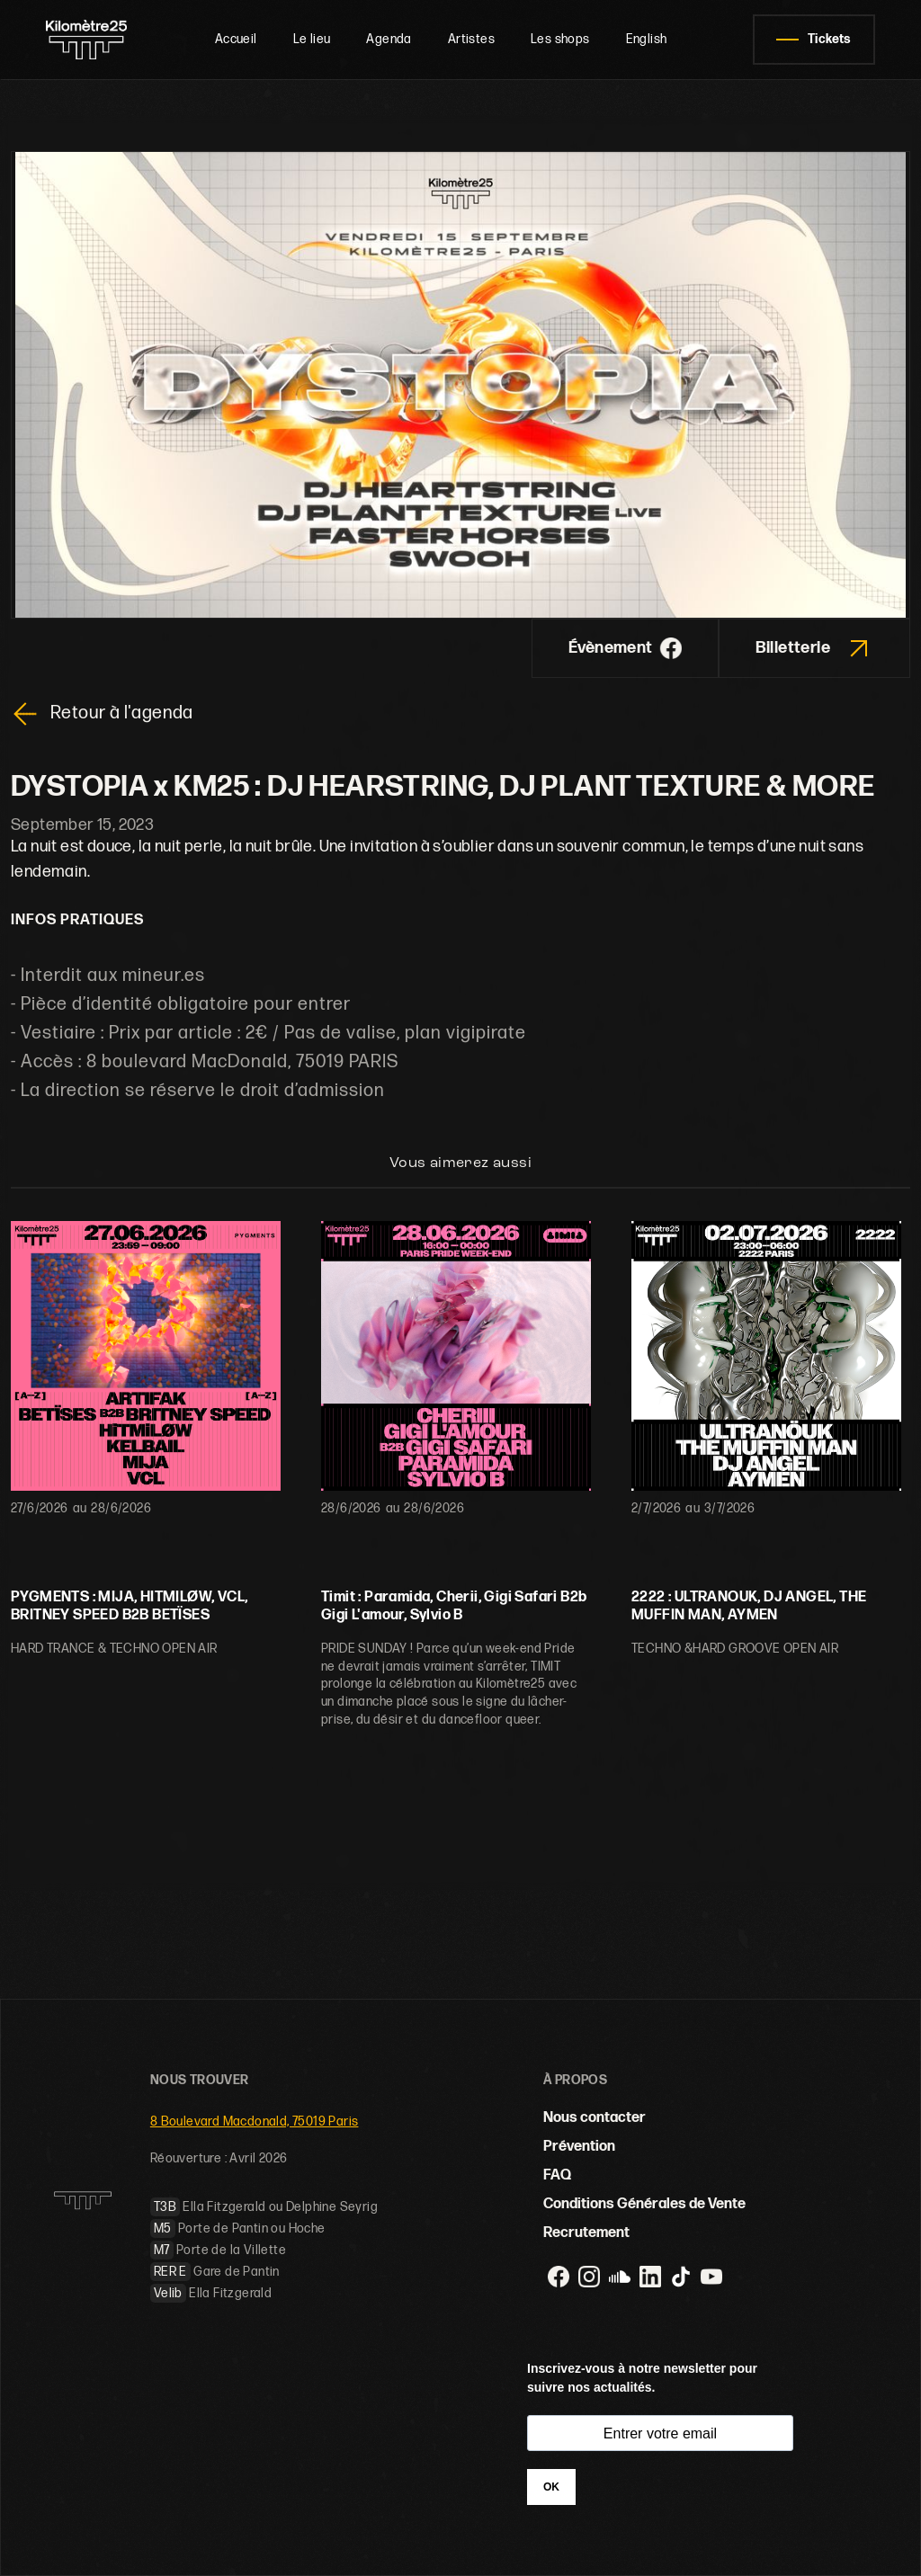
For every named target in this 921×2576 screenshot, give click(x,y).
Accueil (236, 39)
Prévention (579, 2146)
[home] (87, 39)
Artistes (471, 39)
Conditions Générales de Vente (644, 2204)
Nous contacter (594, 2117)
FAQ (557, 2175)
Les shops (560, 39)
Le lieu (312, 39)
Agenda (388, 39)
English (646, 39)
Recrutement (586, 2233)
